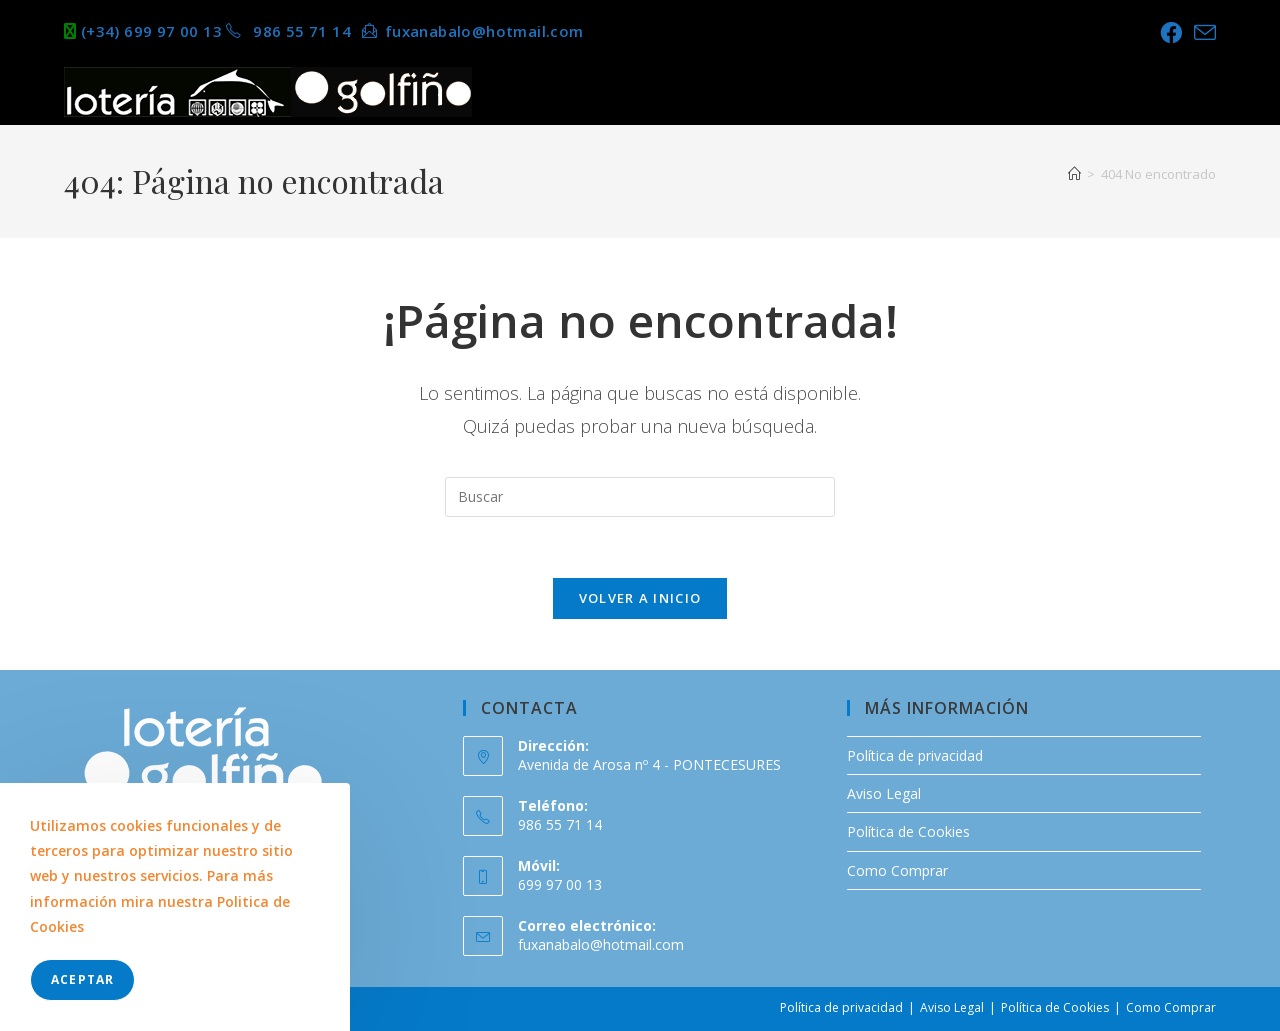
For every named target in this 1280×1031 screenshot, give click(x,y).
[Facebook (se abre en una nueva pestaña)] (1171, 33)
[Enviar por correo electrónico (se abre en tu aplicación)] (1202, 33)
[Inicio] (1074, 174)
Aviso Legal (884, 793)
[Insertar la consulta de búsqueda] (640, 497)
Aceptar (82, 979)
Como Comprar (897, 870)
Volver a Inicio (640, 598)
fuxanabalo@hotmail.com (601, 944)
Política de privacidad (915, 755)
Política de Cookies (908, 831)
